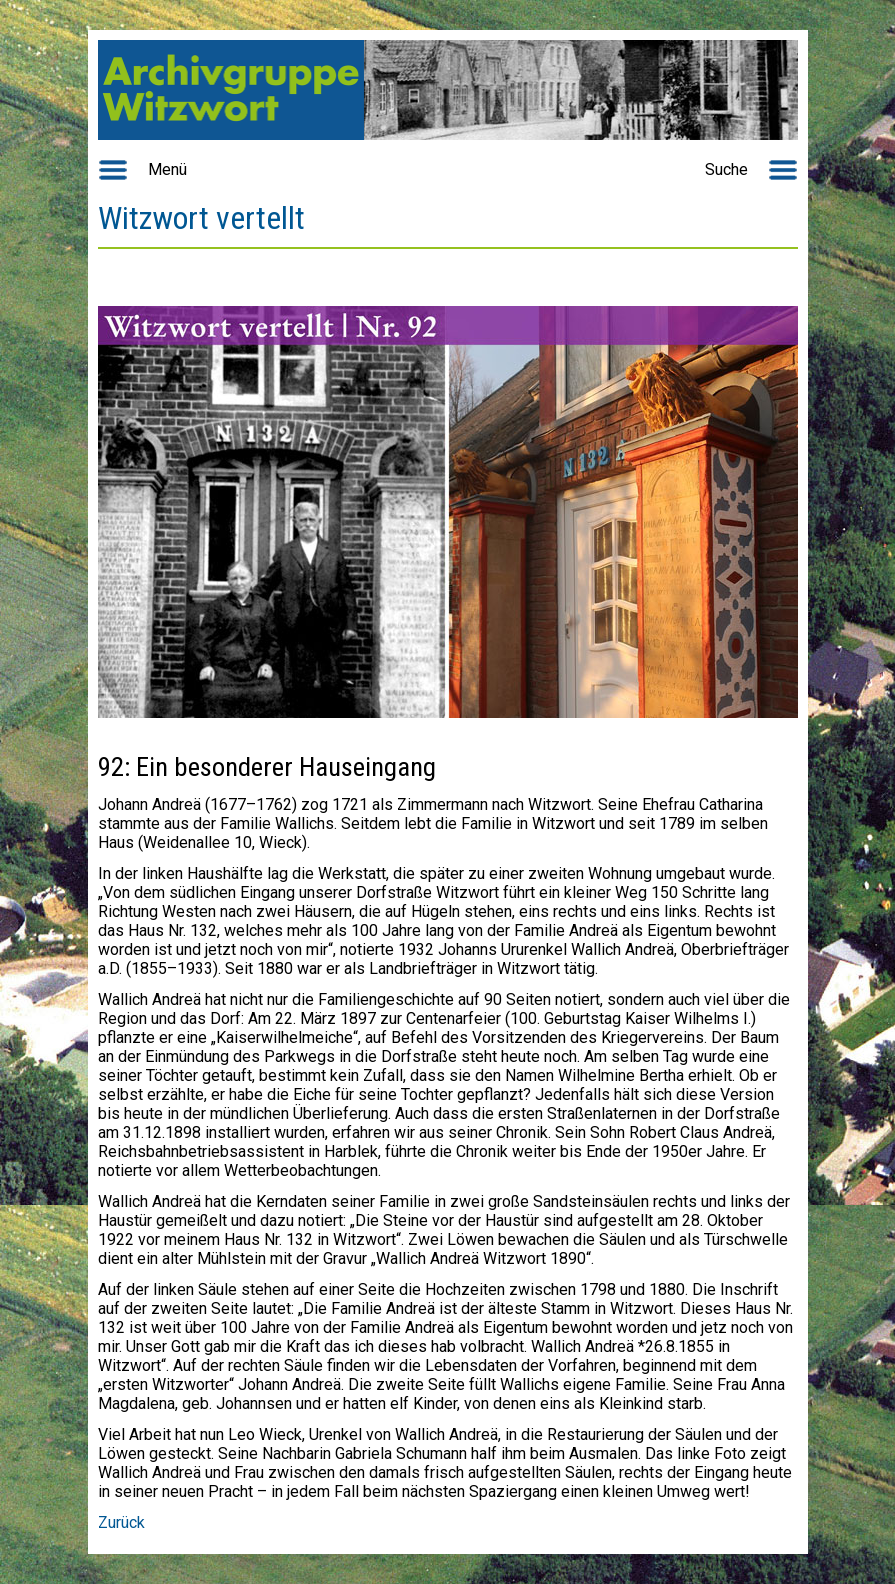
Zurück (121, 1522)
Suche (726, 169)
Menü (167, 169)
